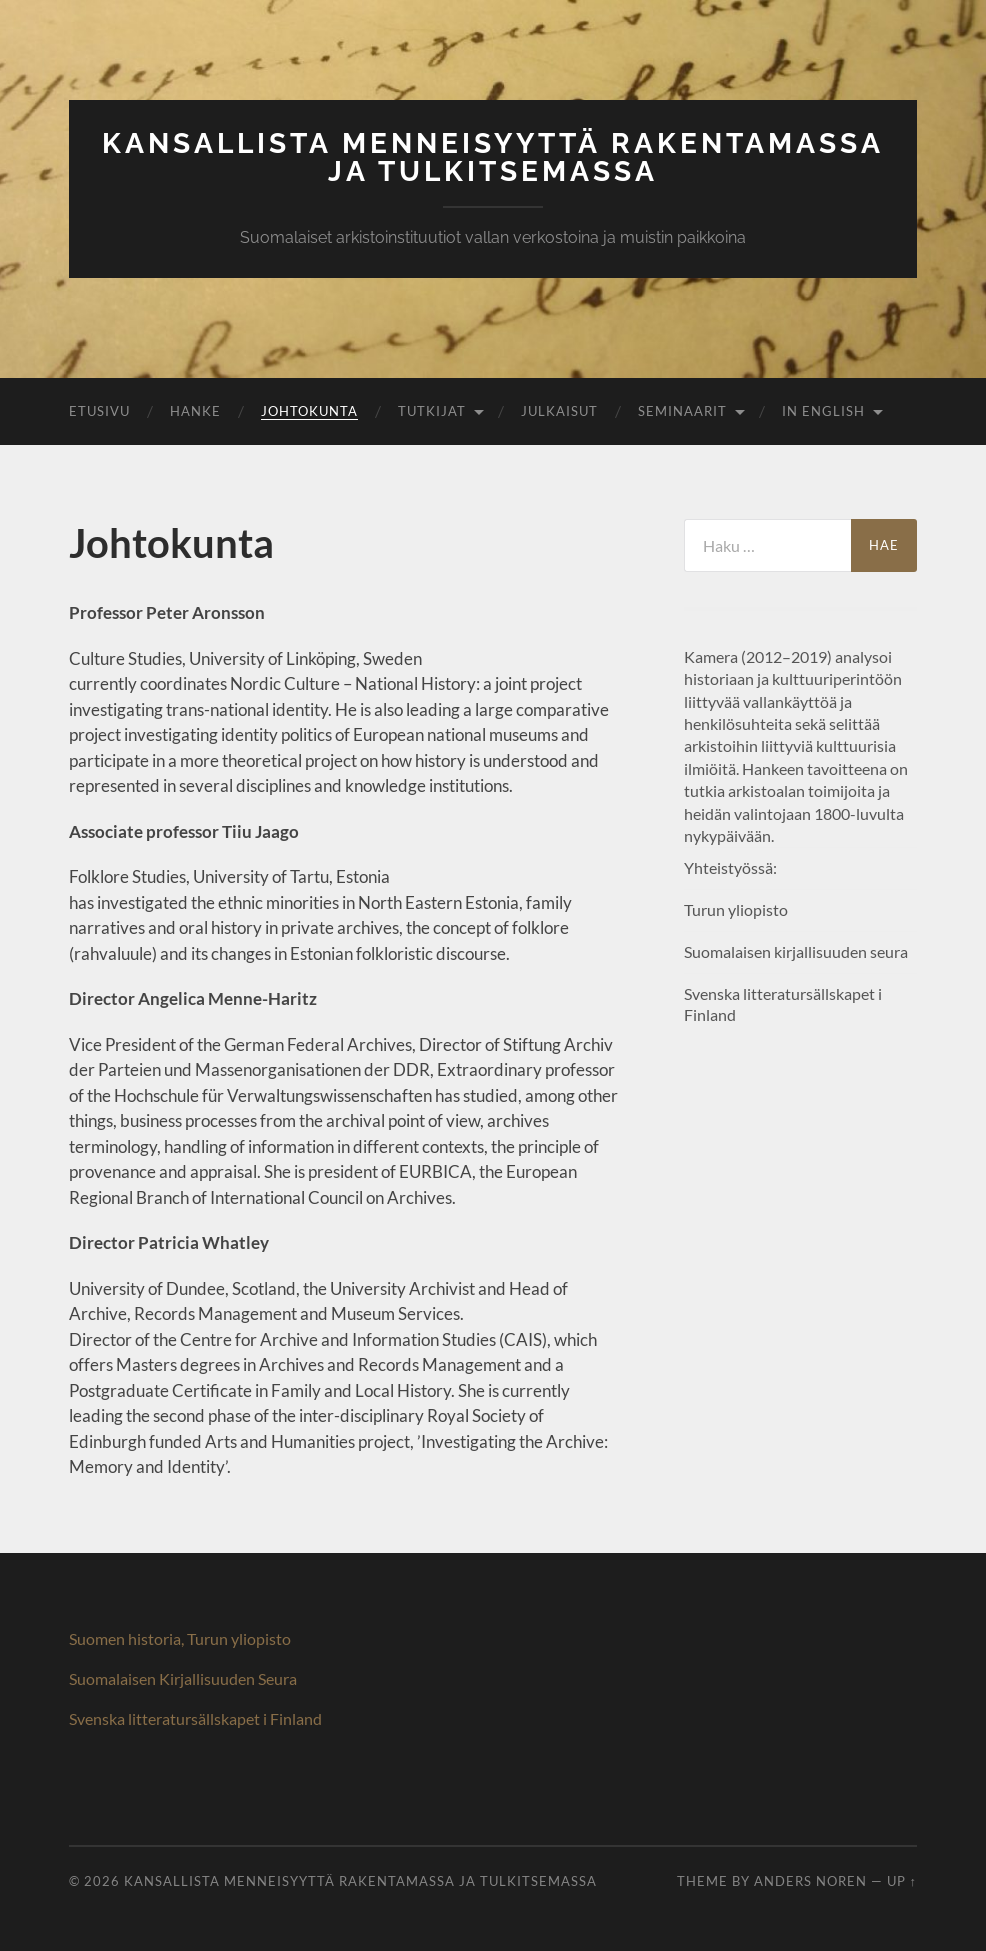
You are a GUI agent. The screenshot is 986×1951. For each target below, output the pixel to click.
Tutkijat (432, 411)
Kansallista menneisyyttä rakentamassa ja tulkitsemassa (493, 157)
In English (823, 411)
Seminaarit (682, 411)
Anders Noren (810, 1881)
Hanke (195, 411)
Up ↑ (902, 1881)
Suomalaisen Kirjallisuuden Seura (183, 1678)
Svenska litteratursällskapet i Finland (195, 1718)
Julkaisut (559, 411)
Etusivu (99, 411)
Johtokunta (309, 411)
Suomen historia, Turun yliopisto (180, 1638)
